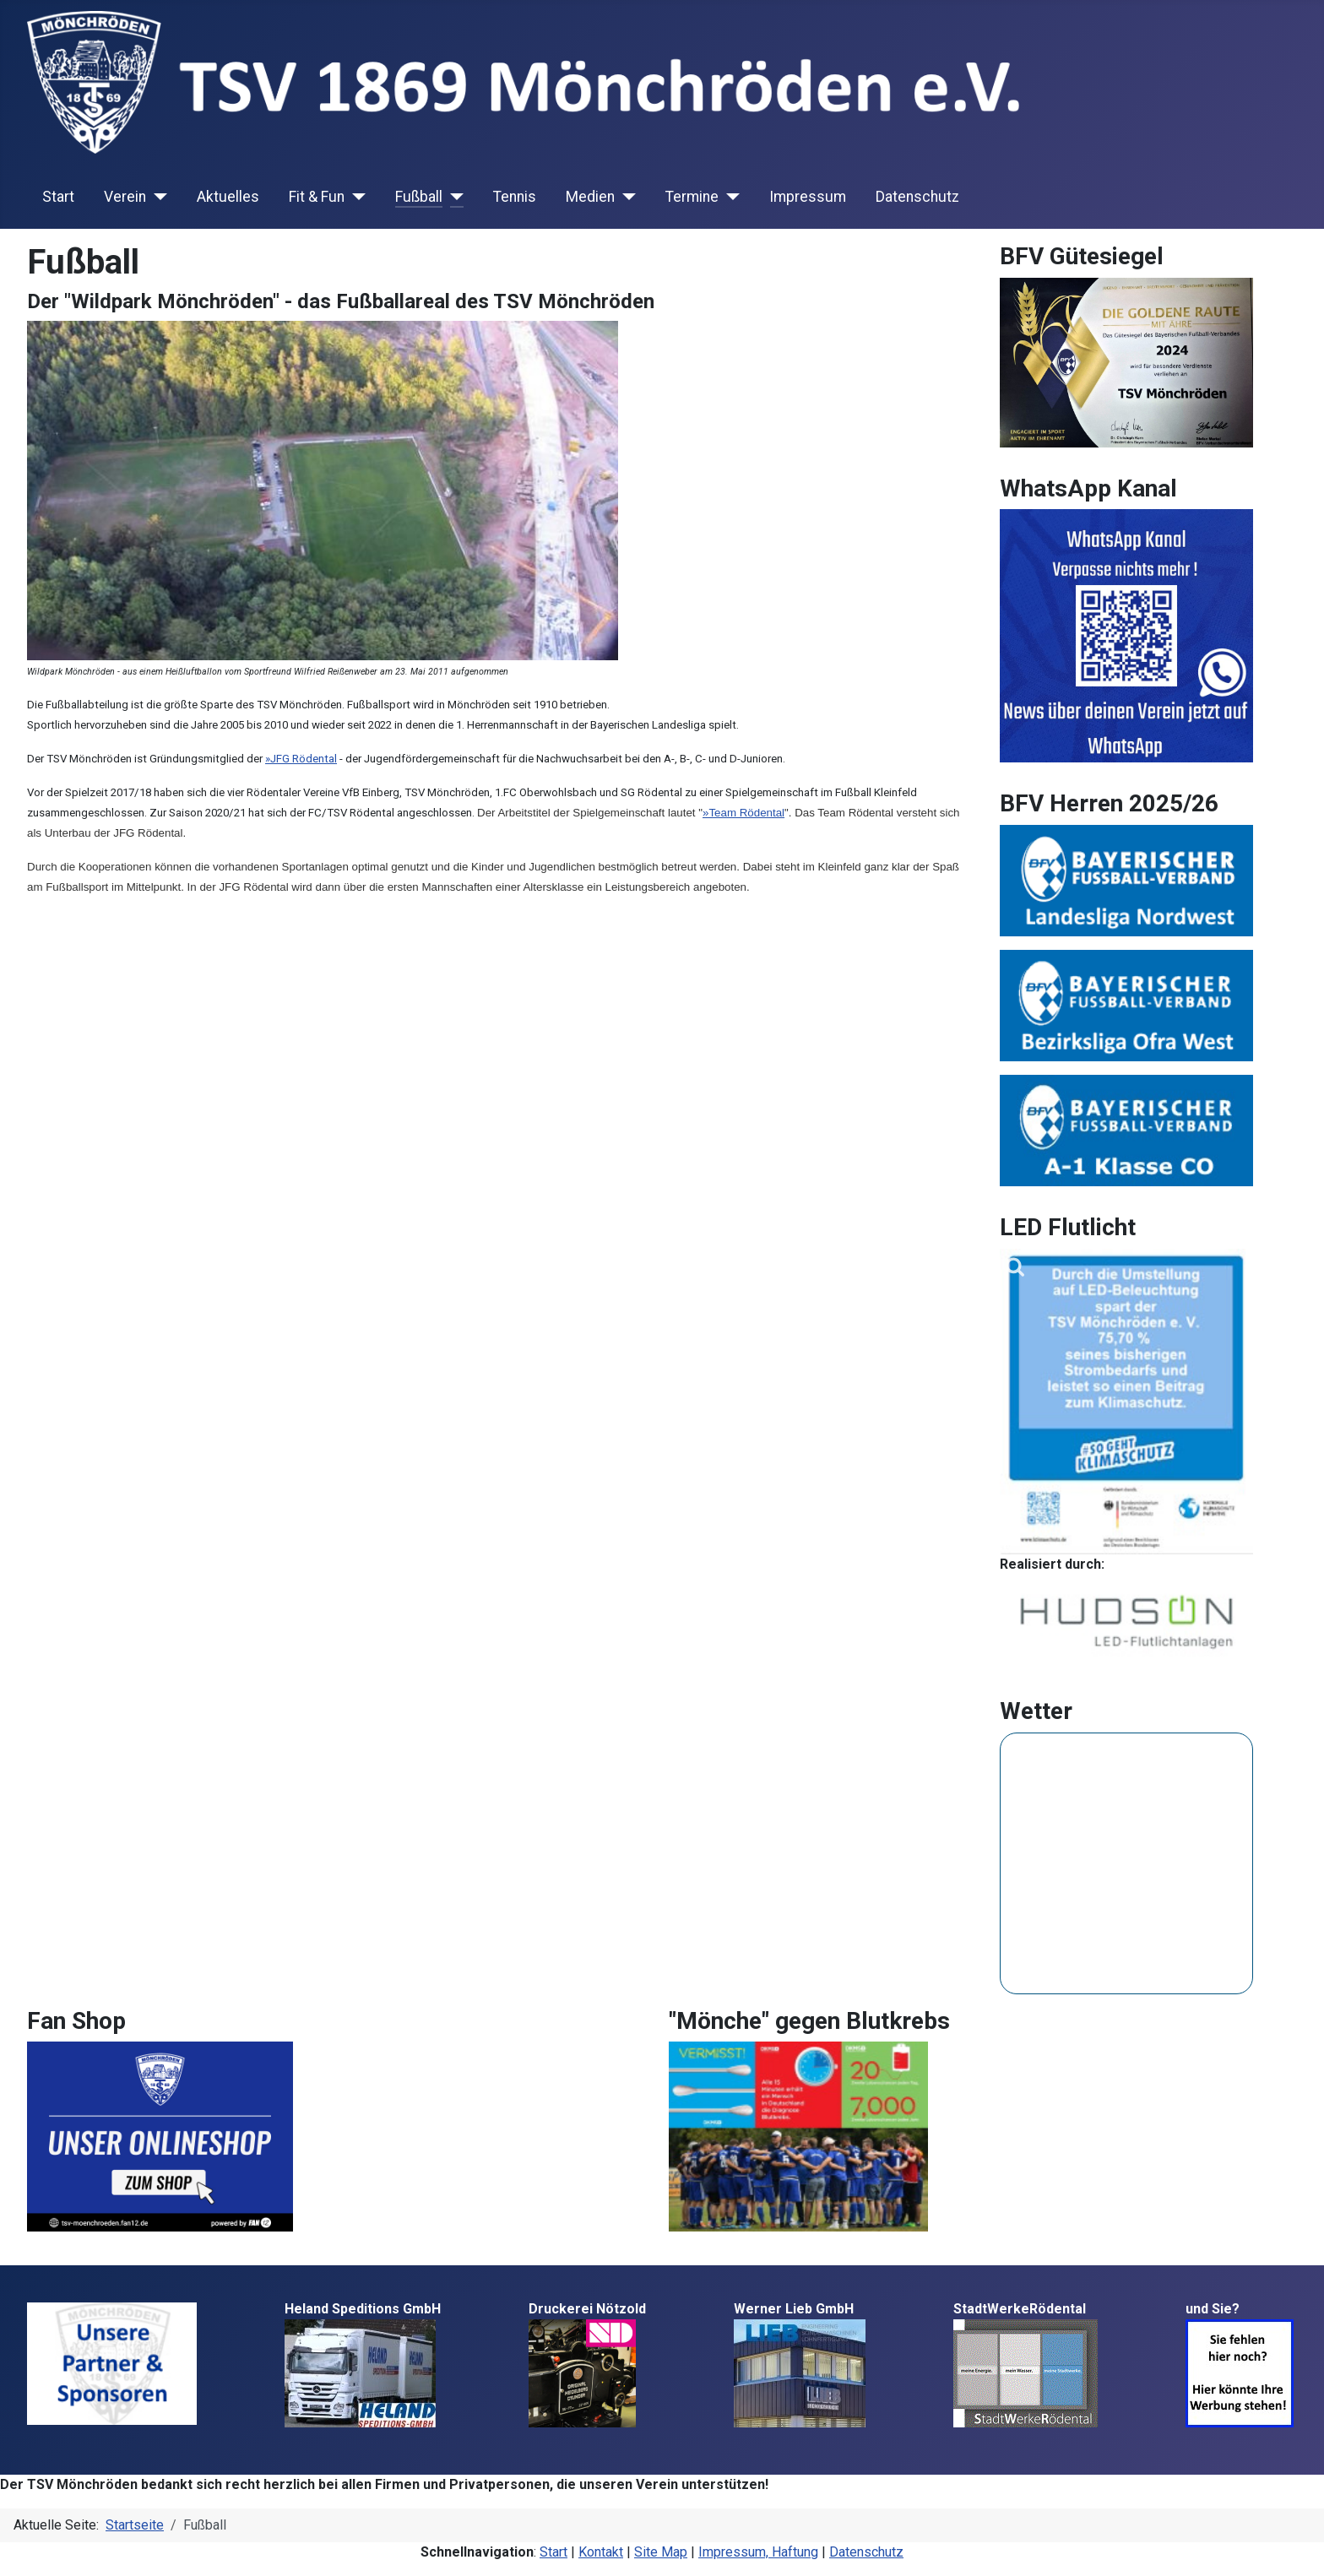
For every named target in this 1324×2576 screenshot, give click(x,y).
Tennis (514, 196)
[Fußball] (453, 197)
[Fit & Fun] (355, 197)
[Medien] (625, 197)
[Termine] (729, 197)
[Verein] (156, 197)
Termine (692, 196)
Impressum (807, 196)
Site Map (660, 2552)
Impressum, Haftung (758, 2552)
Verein (125, 196)
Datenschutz (917, 196)
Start (58, 196)
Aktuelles (228, 196)
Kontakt (600, 2552)
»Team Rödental (743, 812)
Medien (590, 196)
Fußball (418, 196)
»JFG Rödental (301, 758)
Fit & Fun (317, 196)
